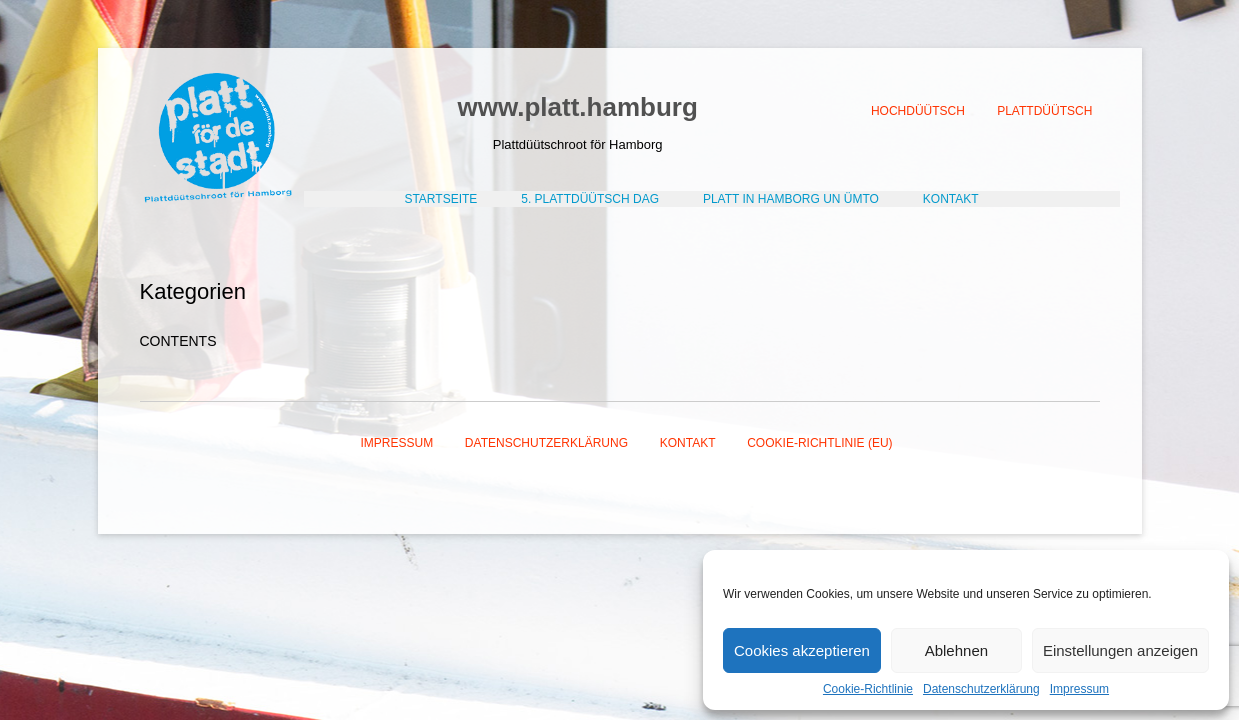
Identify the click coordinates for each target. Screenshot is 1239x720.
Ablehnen (956, 650)
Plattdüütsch (1044, 111)
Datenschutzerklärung (981, 689)
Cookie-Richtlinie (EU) (819, 443)
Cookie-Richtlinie (868, 689)
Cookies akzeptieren (802, 650)
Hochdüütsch (918, 111)
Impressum (1079, 689)
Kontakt (688, 443)
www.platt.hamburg (578, 107)
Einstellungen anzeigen (1120, 650)
